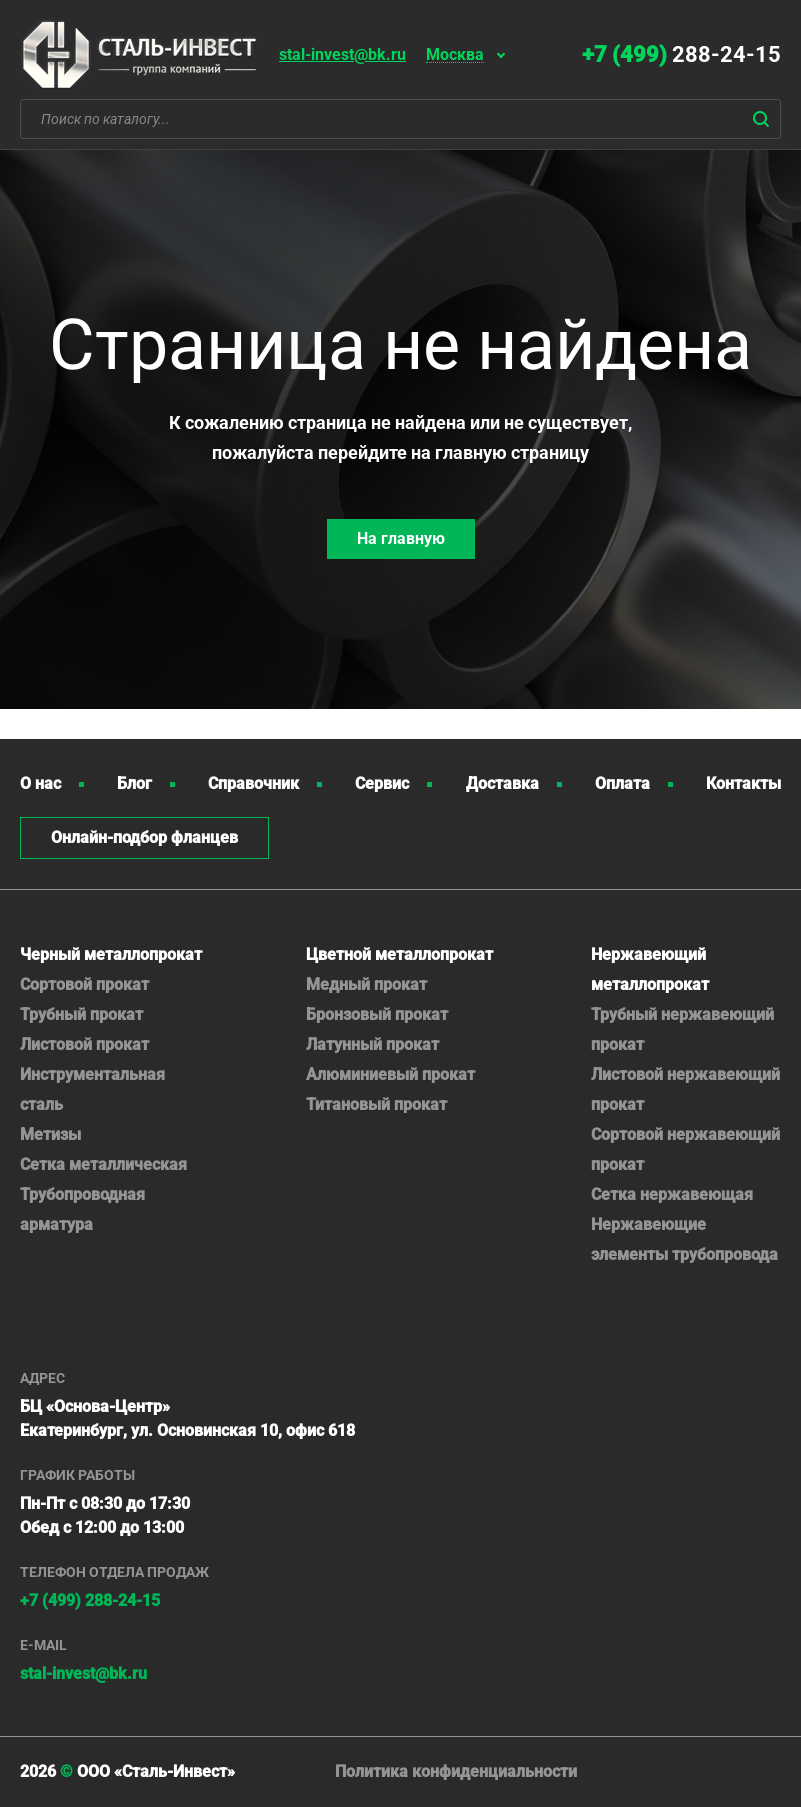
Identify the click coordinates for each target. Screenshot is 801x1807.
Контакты (743, 783)
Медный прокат (366, 984)
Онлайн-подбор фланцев (144, 837)
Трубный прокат (81, 1014)
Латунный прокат (372, 1044)
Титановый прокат (376, 1104)
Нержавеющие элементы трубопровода (684, 1239)
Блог (134, 783)
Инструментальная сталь (92, 1089)
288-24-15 (681, 54)
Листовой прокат (84, 1044)
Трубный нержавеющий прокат (682, 1029)
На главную (401, 538)
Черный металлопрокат (111, 954)
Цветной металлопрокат (399, 954)
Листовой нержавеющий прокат (685, 1089)
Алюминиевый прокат (390, 1074)
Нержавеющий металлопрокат (650, 969)
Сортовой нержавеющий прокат (685, 1149)
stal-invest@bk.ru (342, 54)
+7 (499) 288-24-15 (90, 1600)
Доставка (502, 783)
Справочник (253, 783)
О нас (40, 783)
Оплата (622, 783)
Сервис (382, 783)
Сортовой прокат (84, 984)
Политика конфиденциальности (456, 1771)
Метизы (50, 1134)
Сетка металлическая (103, 1164)
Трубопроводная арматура (82, 1209)
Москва (455, 55)
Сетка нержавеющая (672, 1194)
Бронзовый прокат (377, 1014)
